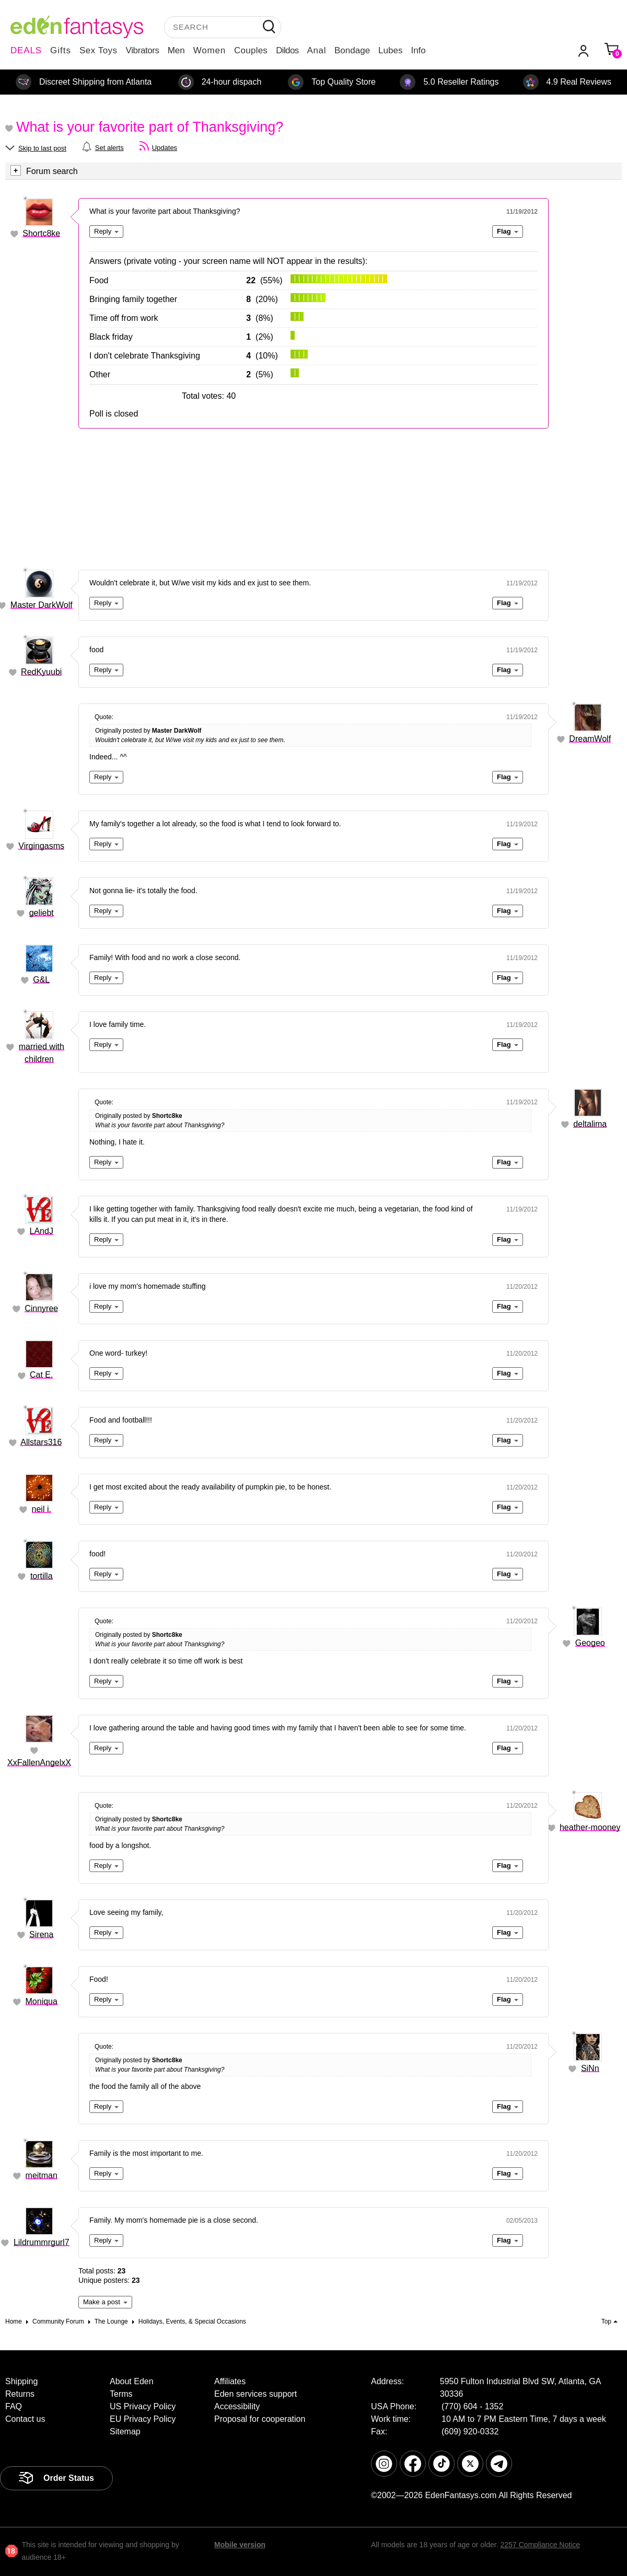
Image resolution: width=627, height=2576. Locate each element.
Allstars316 (41, 1442)
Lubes (390, 50)
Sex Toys (98, 50)
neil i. (41, 1509)
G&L (41, 979)
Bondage (352, 50)
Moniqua (41, 2001)
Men (176, 50)
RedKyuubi (41, 671)
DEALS (26, 50)
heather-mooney (590, 1827)
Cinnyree (41, 1308)
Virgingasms (41, 845)
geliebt (41, 912)
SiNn (590, 2068)
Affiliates (230, 2381)
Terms (121, 2393)
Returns (19, 2393)
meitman (41, 2175)
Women (209, 50)
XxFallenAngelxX (39, 1762)
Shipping (21, 2381)
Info (418, 50)
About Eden (132, 2381)
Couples (251, 50)
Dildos (287, 50)
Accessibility (237, 2406)
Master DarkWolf (41, 604)
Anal (316, 50)
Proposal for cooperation (259, 2419)
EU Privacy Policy (143, 2419)
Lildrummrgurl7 (41, 2242)
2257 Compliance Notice (540, 2544)
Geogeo (590, 1642)
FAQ (13, 2406)
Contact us (25, 2419)
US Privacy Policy (143, 2406)
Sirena (41, 1934)
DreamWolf (590, 738)
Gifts (60, 50)
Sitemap (125, 2431)
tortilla (41, 1576)
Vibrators (142, 50)
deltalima (590, 1123)
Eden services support (255, 2393)
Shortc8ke (41, 233)
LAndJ (41, 1231)
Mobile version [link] (239, 2544)
